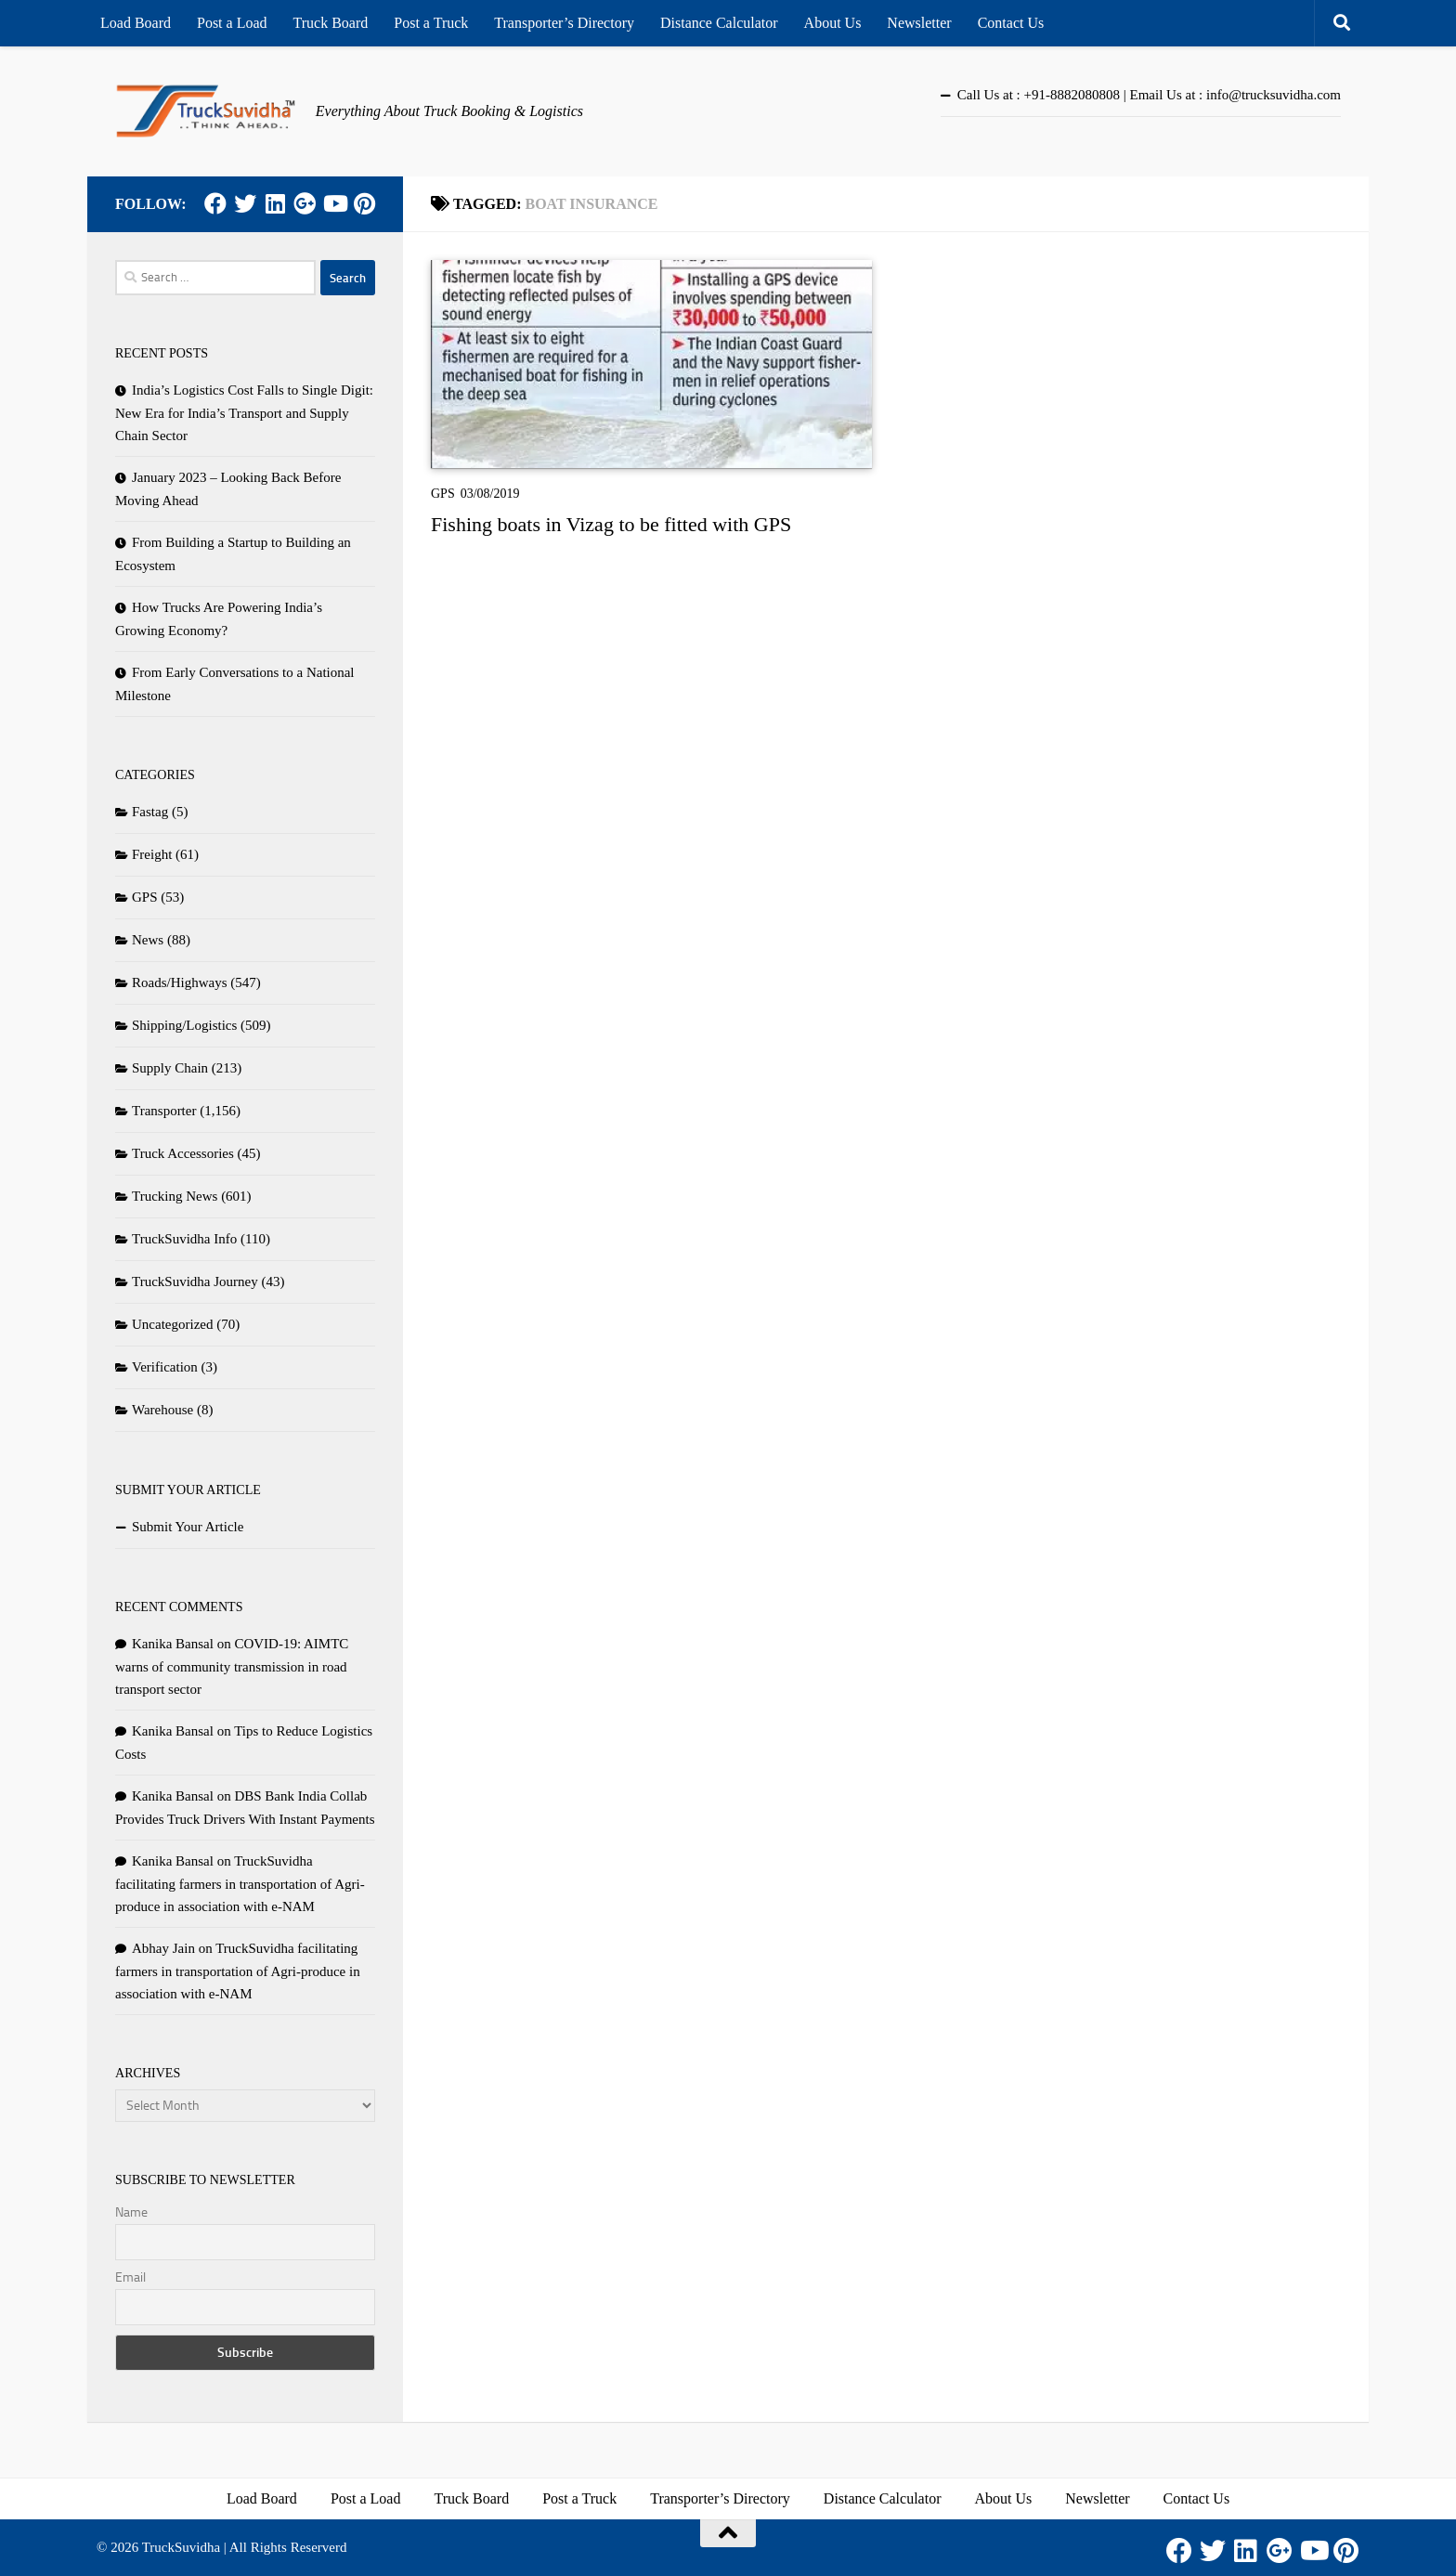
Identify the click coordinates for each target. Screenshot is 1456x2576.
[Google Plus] (304, 203)
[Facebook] (215, 203)
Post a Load (232, 23)
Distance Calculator (719, 23)
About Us (833, 23)
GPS (443, 494)
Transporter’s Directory (564, 23)
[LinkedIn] (275, 203)
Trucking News (174, 1196)
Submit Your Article (187, 1526)
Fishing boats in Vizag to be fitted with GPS (611, 524)
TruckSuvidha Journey (195, 1281)
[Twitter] (245, 203)
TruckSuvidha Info (184, 1238)
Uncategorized (172, 1324)
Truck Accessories (183, 1153)
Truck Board (331, 23)
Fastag (150, 811)
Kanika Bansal (173, 1643)
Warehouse (162, 1409)
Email (130, 2277)
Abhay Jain (163, 1948)
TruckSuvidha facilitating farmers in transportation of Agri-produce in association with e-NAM (240, 1884)
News (147, 939)
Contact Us (1011, 23)
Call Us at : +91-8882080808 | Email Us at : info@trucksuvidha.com (1149, 94)
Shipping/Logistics (184, 1025)
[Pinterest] (364, 203)
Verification (165, 1367)
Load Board (135, 23)
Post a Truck (431, 23)
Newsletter (919, 23)
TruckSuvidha (181, 2547)
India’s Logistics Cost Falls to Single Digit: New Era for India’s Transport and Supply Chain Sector (244, 413)
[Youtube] (334, 203)
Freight (152, 854)
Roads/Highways (180, 982)
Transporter (164, 1110)
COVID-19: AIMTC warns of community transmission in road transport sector (231, 1666)
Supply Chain (170, 1067)
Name (131, 2212)
